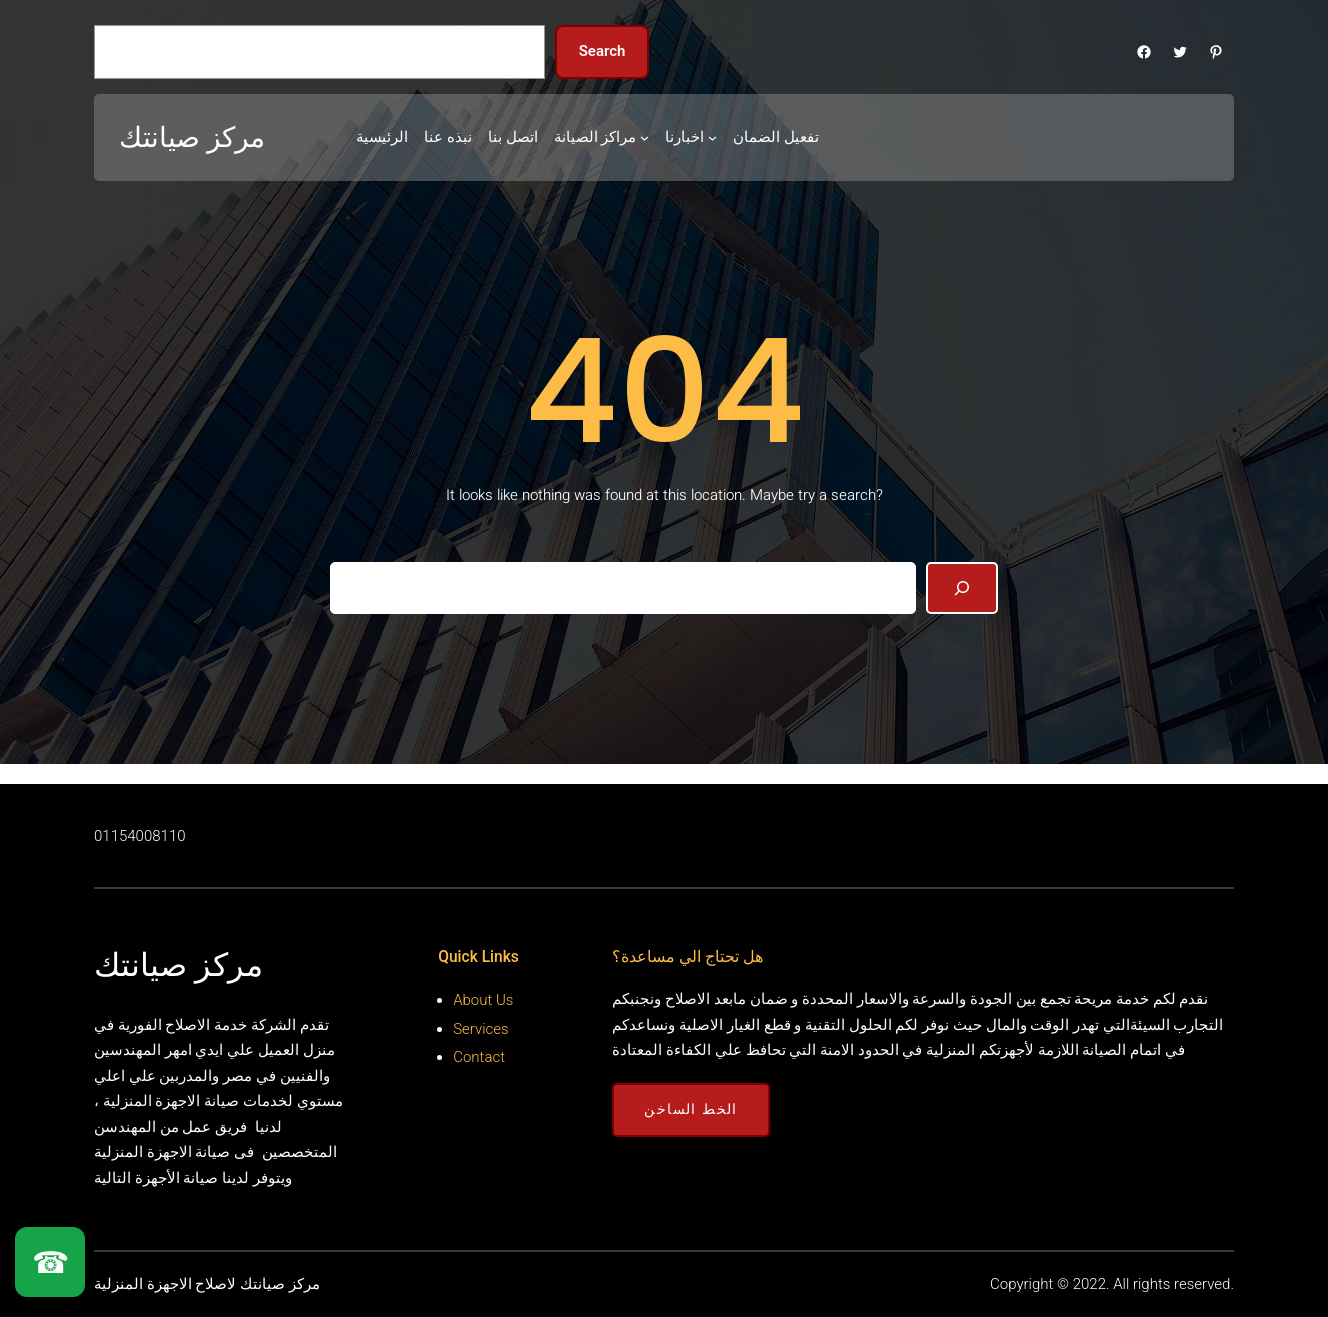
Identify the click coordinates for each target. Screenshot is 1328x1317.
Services (481, 1029)
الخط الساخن (690, 1109)
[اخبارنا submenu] (712, 137)
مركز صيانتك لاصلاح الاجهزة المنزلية (207, 1284)
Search (602, 51)
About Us (483, 1000)
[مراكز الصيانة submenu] (644, 137)
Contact (479, 1057)
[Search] (962, 588)
